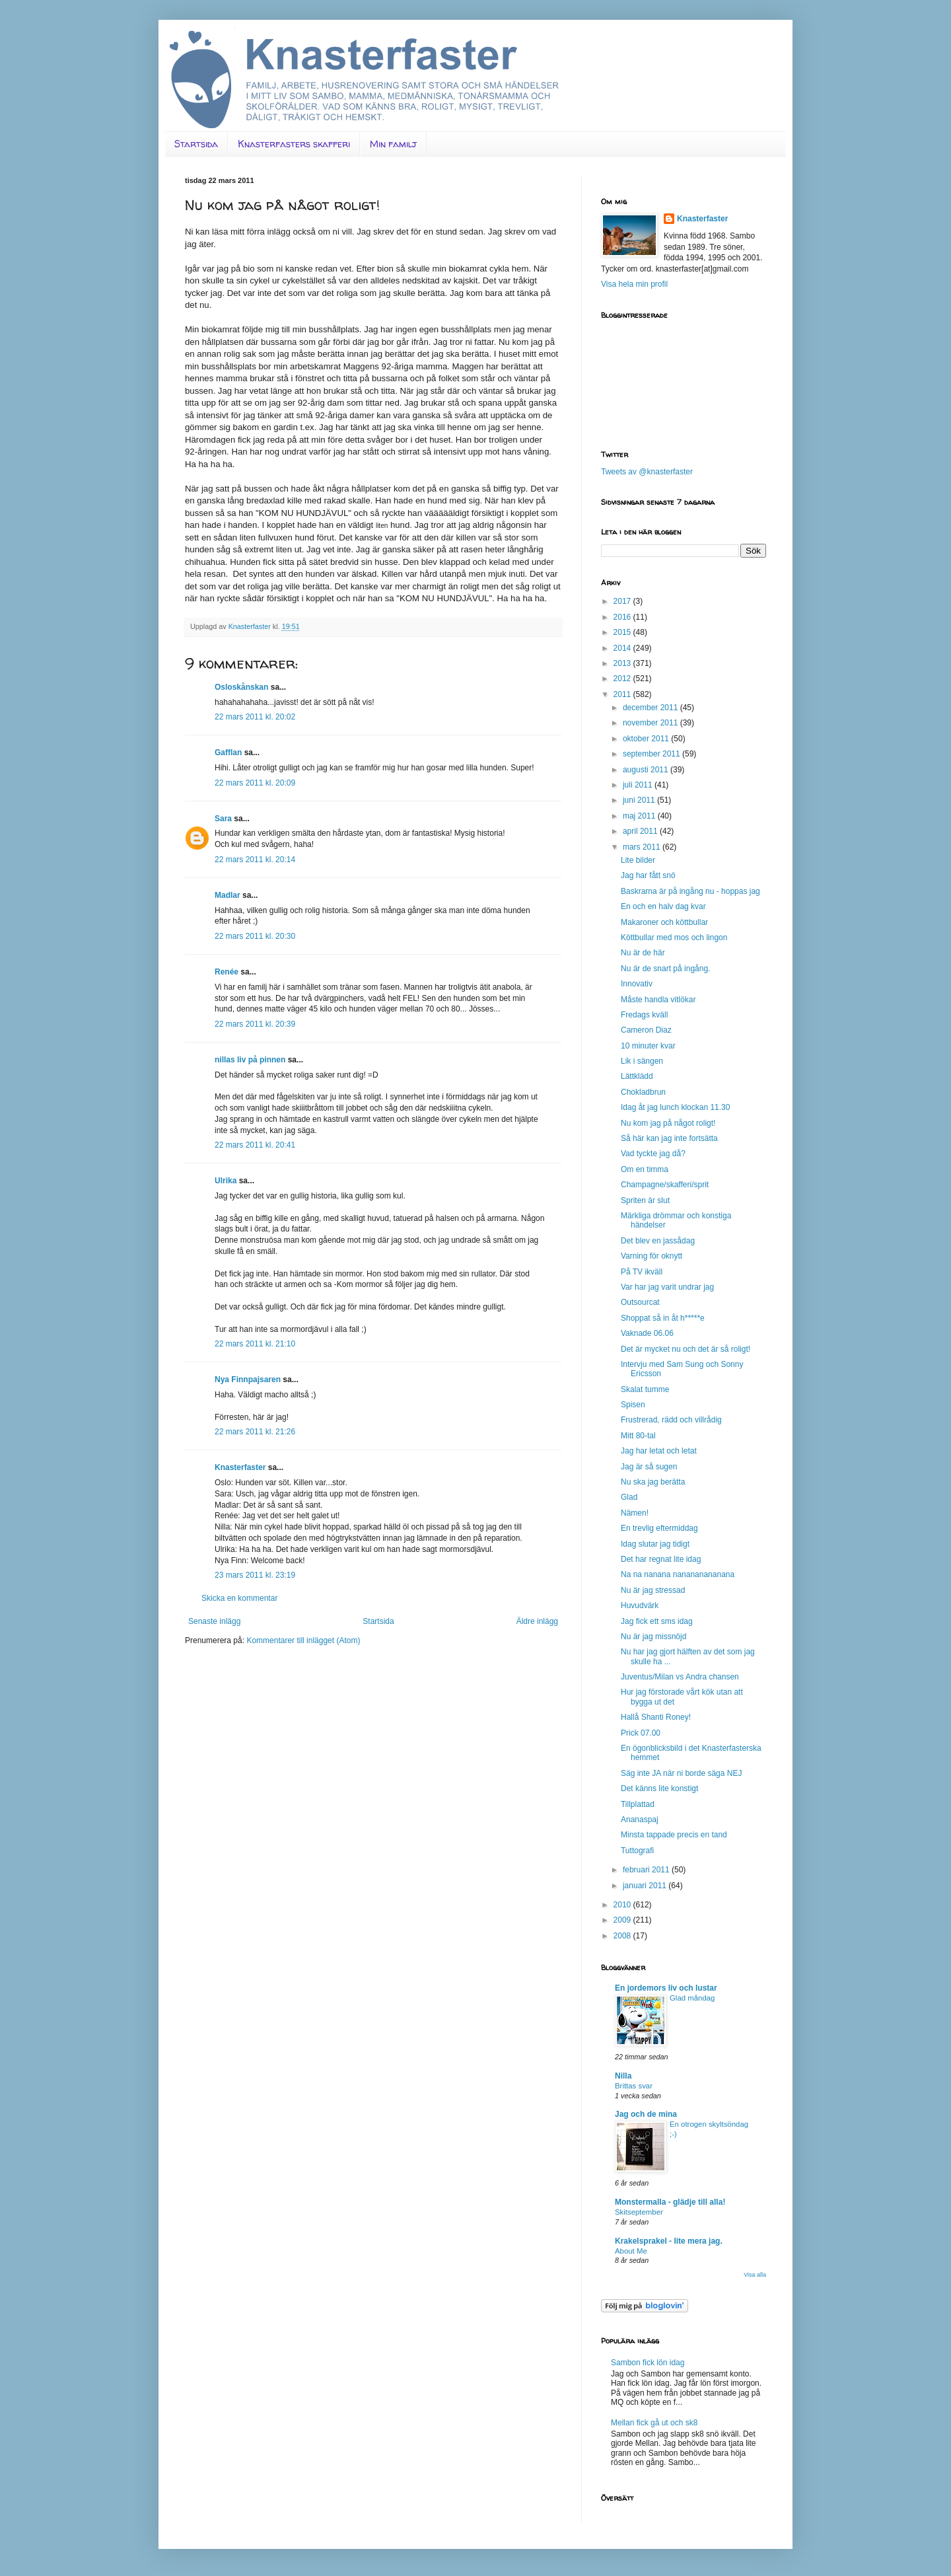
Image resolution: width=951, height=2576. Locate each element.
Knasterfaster (240, 1467)
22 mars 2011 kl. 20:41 (255, 1145)
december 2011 (651, 707)
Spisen (633, 1404)
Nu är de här (643, 952)
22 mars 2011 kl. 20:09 (255, 783)
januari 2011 (645, 1885)
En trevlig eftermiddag (659, 1528)
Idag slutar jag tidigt (655, 1544)
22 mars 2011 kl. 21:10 (255, 1343)
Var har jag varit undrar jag (667, 1287)
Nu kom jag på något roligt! (668, 1123)
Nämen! (635, 1513)
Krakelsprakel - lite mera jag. (668, 2241)
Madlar (227, 895)
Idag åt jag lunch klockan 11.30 (675, 1107)
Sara (223, 818)
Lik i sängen (642, 1061)
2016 (623, 617)
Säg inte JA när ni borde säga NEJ (681, 1773)
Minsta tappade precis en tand (674, 1834)
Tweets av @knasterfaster (647, 471)
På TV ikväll (641, 1271)
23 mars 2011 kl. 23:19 (255, 1575)
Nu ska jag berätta (653, 1482)
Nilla (623, 2075)
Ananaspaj (639, 1819)
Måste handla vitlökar (658, 999)
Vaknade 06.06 (647, 1333)
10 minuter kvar (648, 1045)
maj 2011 (640, 816)
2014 (623, 648)
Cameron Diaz (646, 1030)
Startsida (196, 143)
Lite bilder (638, 860)
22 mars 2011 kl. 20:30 (255, 936)
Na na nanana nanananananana (677, 1574)
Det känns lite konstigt (659, 1788)
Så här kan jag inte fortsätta (669, 1138)
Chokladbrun (643, 1092)
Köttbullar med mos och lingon (674, 937)
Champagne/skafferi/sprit (665, 1184)
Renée (226, 971)
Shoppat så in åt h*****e (663, 1318)
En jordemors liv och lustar (666, 1988)
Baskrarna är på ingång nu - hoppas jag (690, 891)
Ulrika (225, 1180)
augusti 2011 (646, 769)
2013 (623, 663)
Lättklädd (637, 1076)
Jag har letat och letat (659, 1450)
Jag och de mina (646, 2114)
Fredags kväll (644, 1014)
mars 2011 (642, 847)
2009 (623, 1920)
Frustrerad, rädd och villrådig (671, 1419)
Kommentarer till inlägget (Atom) (303, 1640)
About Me (631, 2251)
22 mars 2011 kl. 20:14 (255, 859)
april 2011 (641, 831)
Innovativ (636, 983)
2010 (623, 1904)
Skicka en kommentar (239, 1598)
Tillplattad (637, 1804)
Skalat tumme (645, 1389)
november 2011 (651, 722)
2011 (623, 694)
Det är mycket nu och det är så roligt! (685, 1349)
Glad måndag (692, 1998)
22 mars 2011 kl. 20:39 (255, 1024)
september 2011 (652, 753)
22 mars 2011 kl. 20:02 (255, 716)
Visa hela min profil (634, 284)
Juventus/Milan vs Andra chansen (680, 1676)
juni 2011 (640, 800)
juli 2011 (638, 785)
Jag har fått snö (648, 875)
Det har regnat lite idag (661, 1559)
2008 (623, 1935)
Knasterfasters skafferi (294, 143)
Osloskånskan (241, 687)
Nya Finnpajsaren (248, 1379)
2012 (623, 678)
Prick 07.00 (640, 1733)
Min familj (393, 143)
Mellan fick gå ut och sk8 (654, 2422)
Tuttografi (637, 1850)
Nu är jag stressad (653, 1590)
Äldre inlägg (537, 1621)
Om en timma (644, 1169)
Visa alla (755, 2274)
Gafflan (228, 752)
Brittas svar (633, 2086)
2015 (623, 632)
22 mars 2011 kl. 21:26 (255, 1431)
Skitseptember (639, 2212)
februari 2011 (647, 1869)
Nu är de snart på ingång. (665, 968)
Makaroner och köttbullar (664, 922)
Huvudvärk (639, 1605)
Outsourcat (640, 1302)
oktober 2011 (647, 738)
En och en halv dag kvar (663, 906)
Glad (629, 1497)
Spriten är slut (645, 1200)
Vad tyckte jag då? (653, 1153)
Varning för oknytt (651, 1256)
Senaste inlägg (214, 1621)
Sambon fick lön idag (647, 2362)
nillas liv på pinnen (250, 1059)
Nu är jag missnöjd (653, 1636)
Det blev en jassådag (658, 1240)
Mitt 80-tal (638, 1435)
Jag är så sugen (649, 1466)
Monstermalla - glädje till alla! (670, 2202)
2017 (623, 601)
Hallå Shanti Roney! (656, 1717)
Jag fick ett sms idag (657, 1621)
